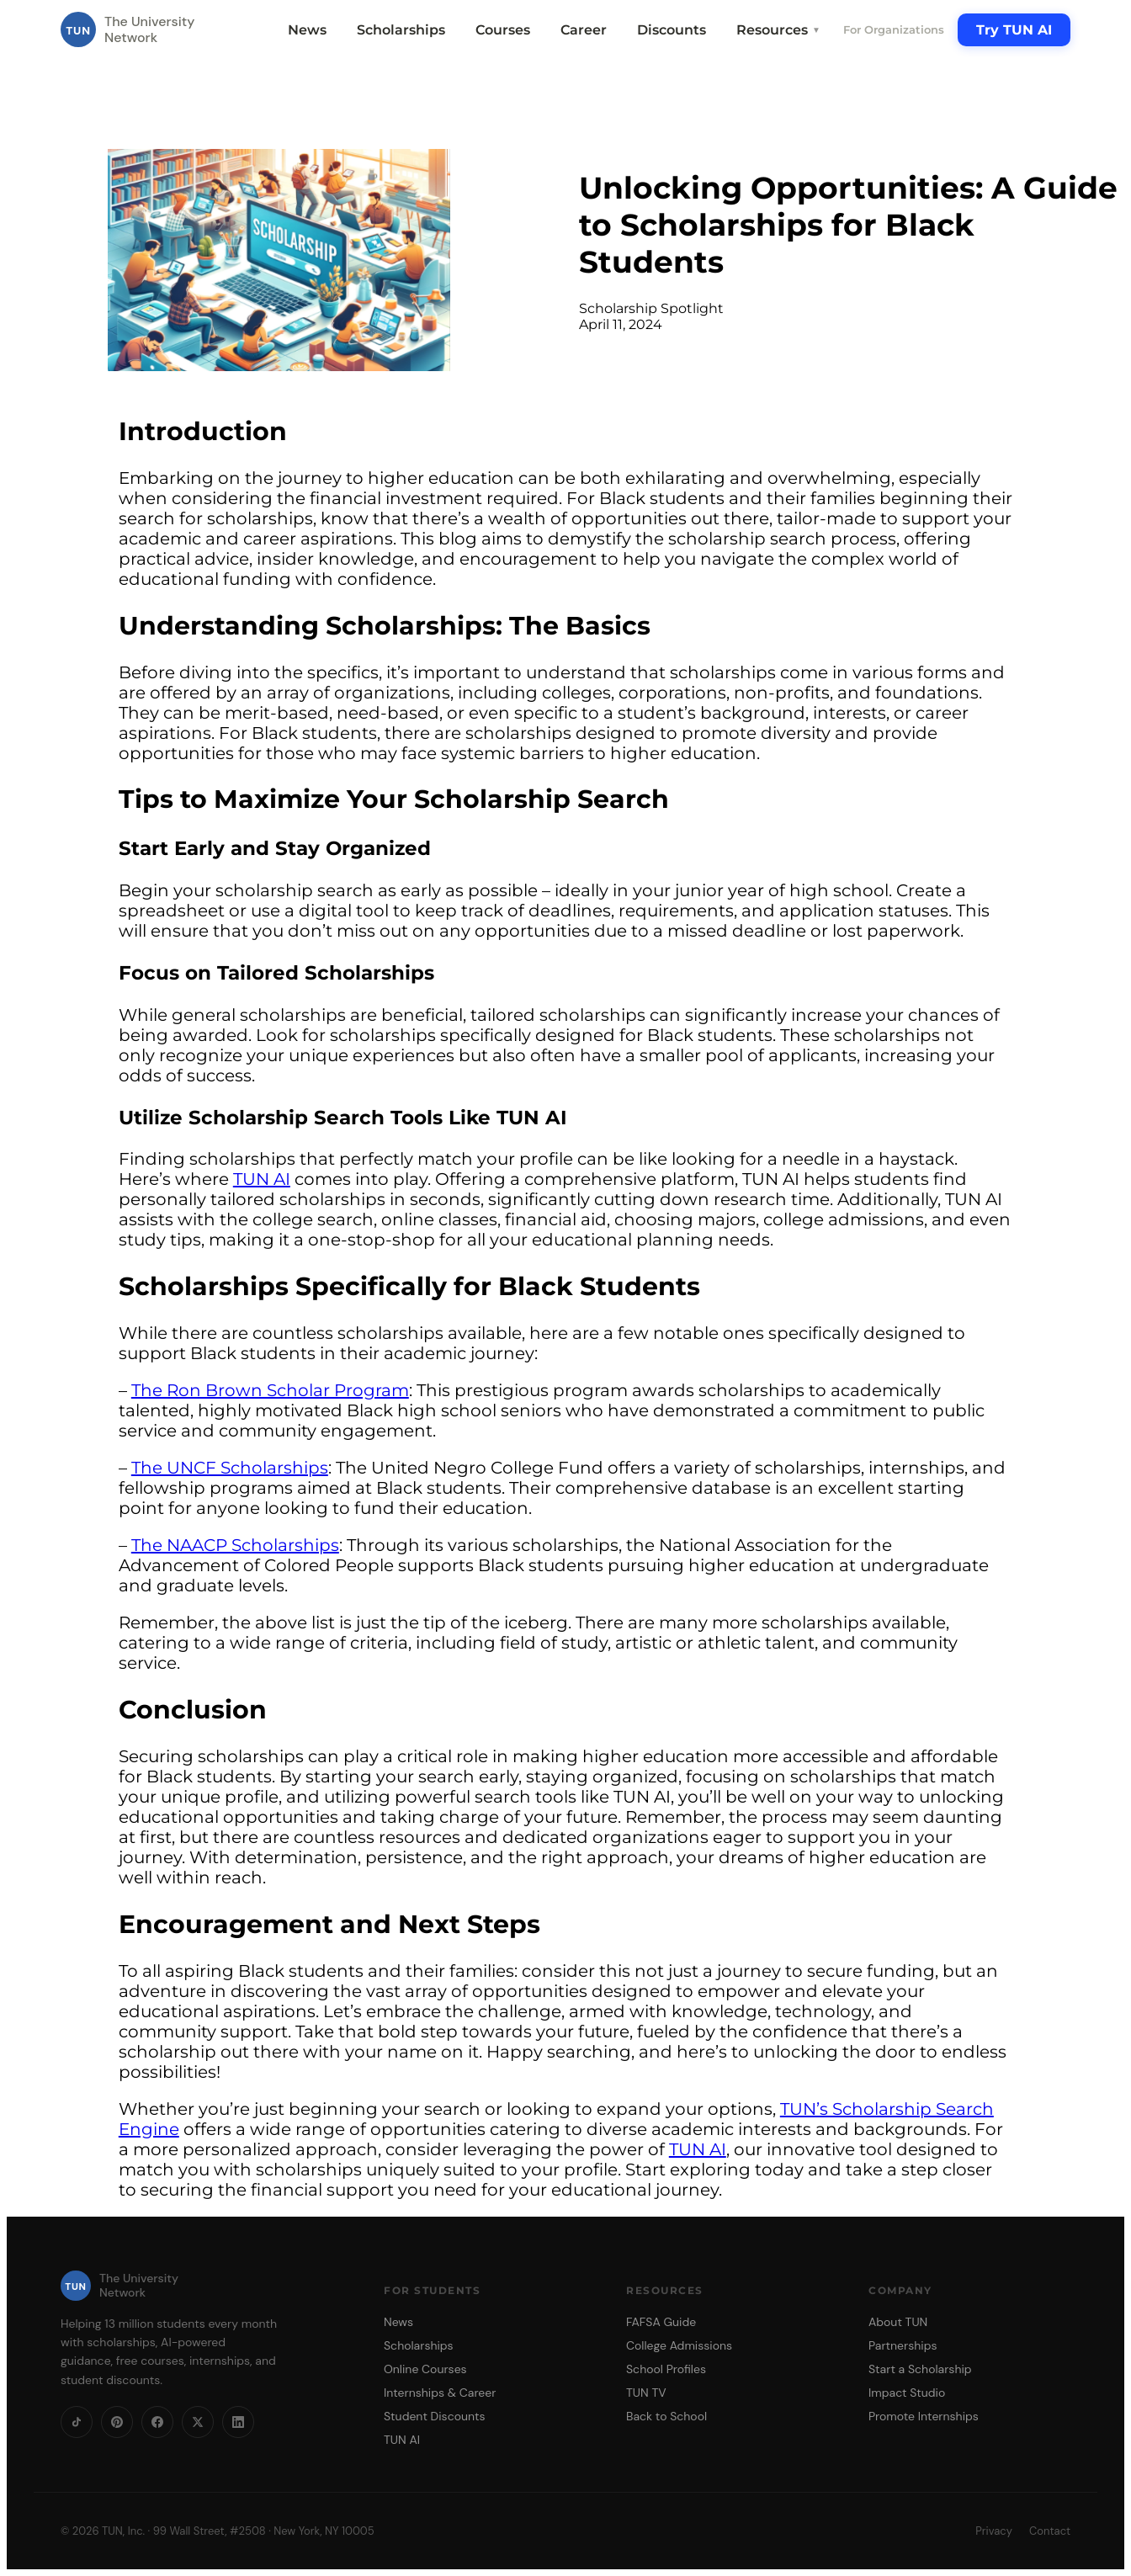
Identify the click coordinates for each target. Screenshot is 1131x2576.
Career (583, 30)
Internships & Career (440, 2392)
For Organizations (893, 29)
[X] (198, 2422)
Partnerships (902, 2345)
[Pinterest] (117, 2422)
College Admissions (679, 2345)
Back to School (666, 2416)
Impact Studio (906, 2392)
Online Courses (425, 2369)
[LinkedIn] (238, 2422)
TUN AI (261, 1179)
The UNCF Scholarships (229, 1468)
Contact (1049, 2531)
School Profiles (666, 2369)
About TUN (897, 2321)
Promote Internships (923, 2416)
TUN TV (646, 2392)
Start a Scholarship (920, 2369)
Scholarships (401, 30)
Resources (778, 30)
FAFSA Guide (661, 2321)
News (307, 30)
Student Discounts (435, 2416)
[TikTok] (77, 2422)
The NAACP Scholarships (235, 1545)
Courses (502, 30)
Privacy (993, 2531)
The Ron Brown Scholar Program (270, 1390)
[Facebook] (157, 2422)
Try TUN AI (1014, 30)
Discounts (671, 30)
